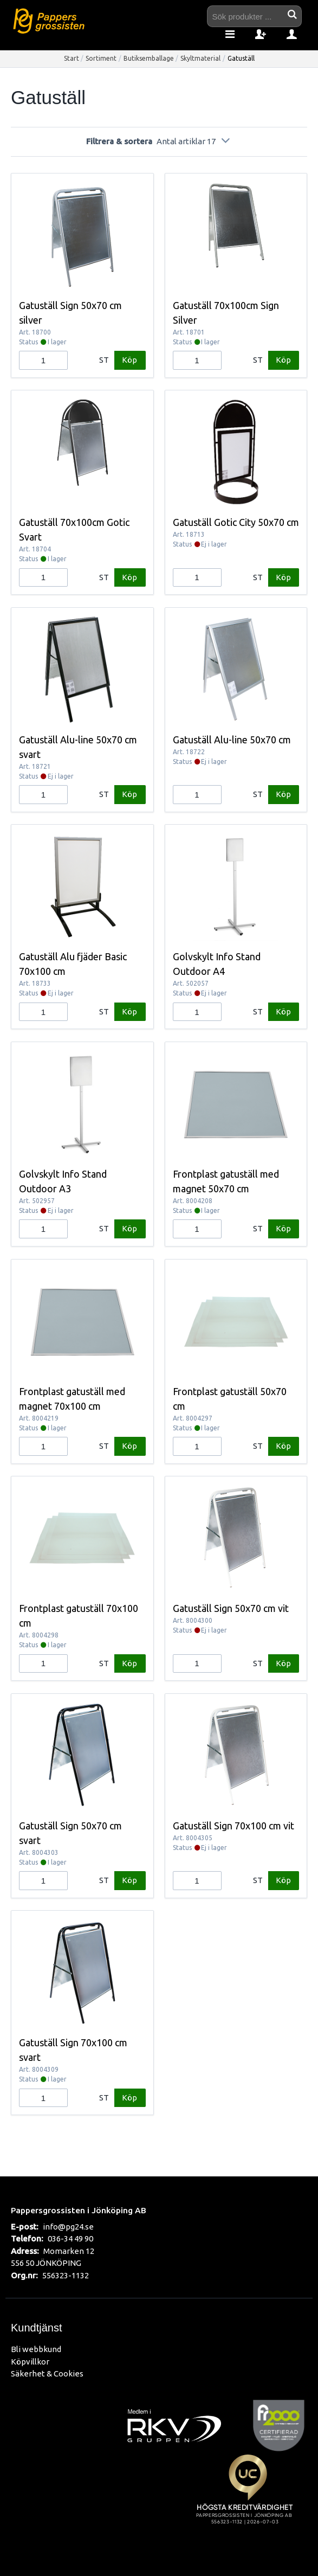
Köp (129, 359)
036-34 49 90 (70, 2238)
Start (71, 58)
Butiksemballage (149, 58)
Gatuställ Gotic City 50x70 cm (236, 522)
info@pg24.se (68, 2226)
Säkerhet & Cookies (47, 2373)
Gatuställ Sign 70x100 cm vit (233, 1825)
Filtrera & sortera (158, 141)
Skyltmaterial (200, 58)
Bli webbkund (36, 2349)
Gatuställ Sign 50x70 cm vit (231, 1608)
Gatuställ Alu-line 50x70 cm (232, 739)
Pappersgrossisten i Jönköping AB (78, 2210)
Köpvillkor (30, 2361)
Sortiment (101, 58)
